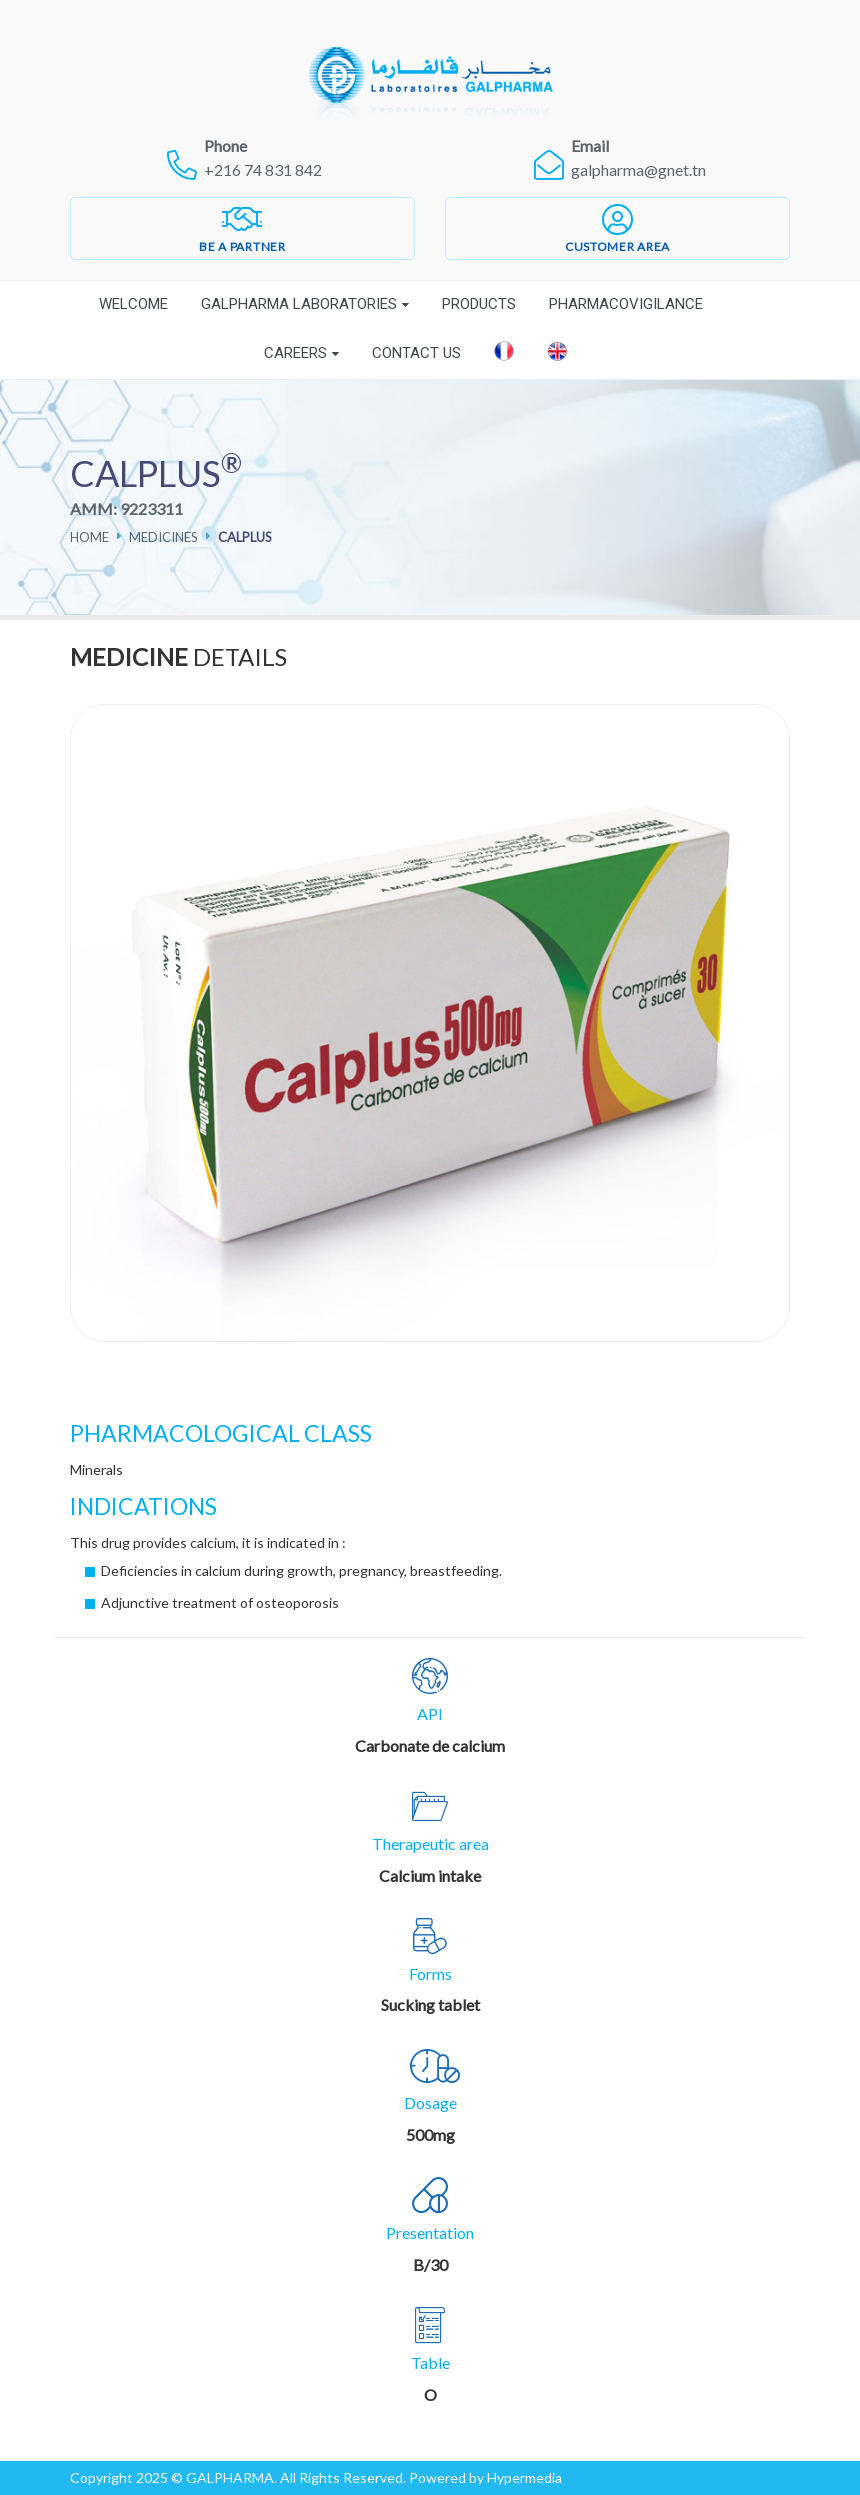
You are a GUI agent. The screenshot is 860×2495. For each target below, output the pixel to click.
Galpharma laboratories (299, 304)
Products (479, 304)
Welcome (133, 304)
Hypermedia (524, 2477)
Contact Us (416, 353)
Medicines (163, 537)
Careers (295, 353)
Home (89, 537)
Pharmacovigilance (626, 304)
